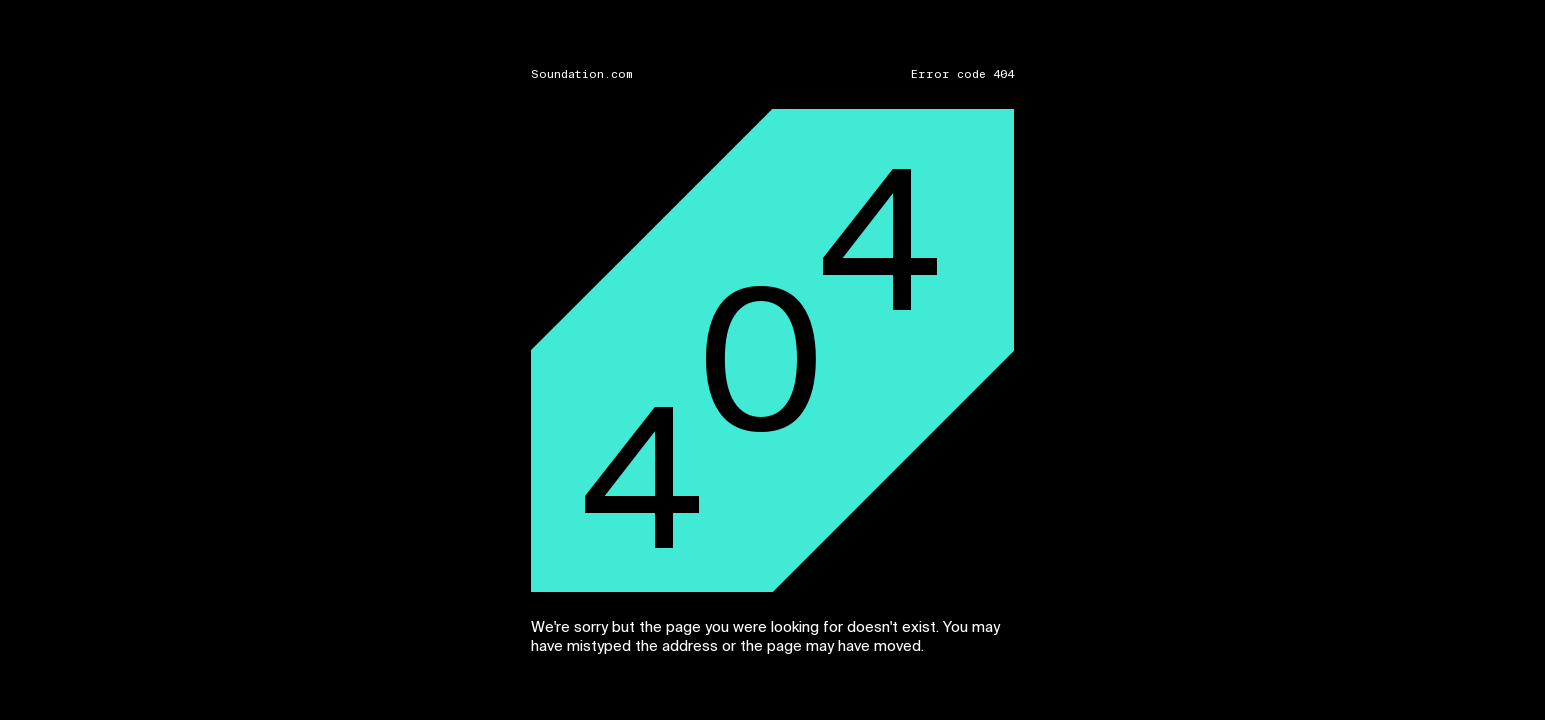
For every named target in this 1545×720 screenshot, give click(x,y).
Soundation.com (582, 74)
